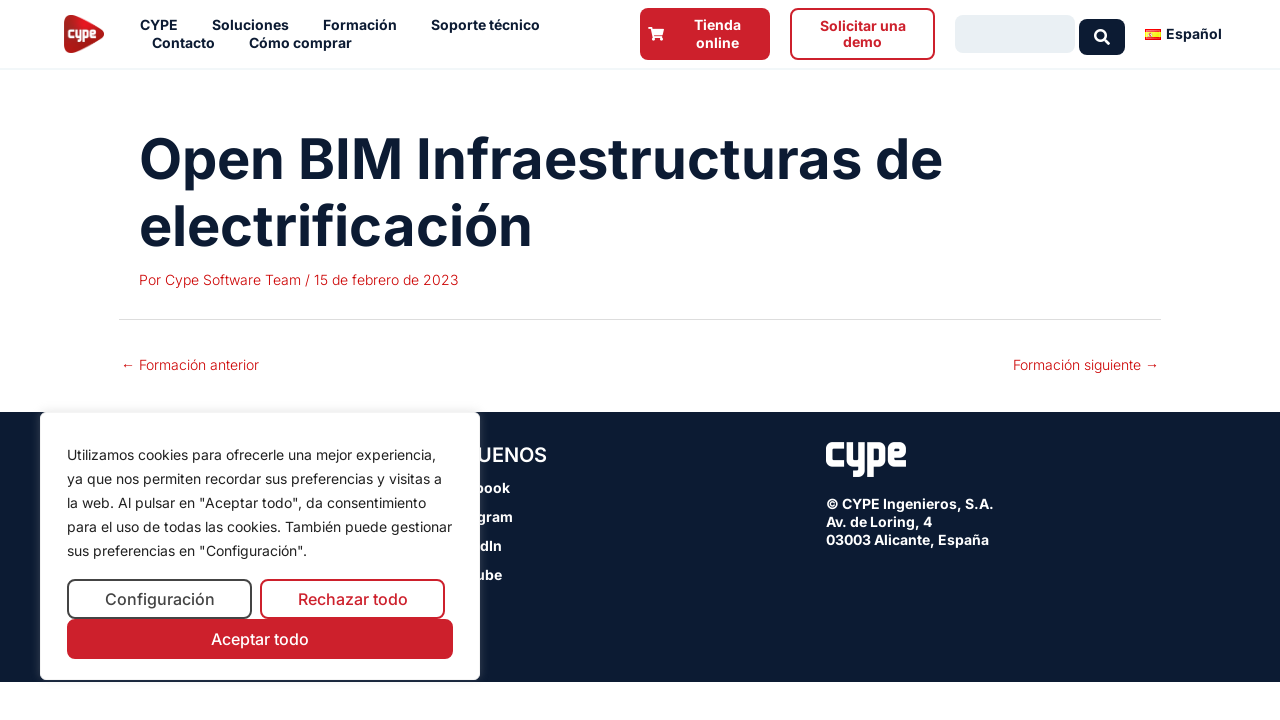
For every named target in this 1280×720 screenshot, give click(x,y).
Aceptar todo (260, 639)
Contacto (188, 43)
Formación (365, 25)
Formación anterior (190, 364)
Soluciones (255, 25)
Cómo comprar (305, 43)
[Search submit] (1102, 34)
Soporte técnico (490, 25)
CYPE (164, 25)
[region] (260, 546)
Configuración (160, 599)
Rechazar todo (353, 599)
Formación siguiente (1086, 364)
